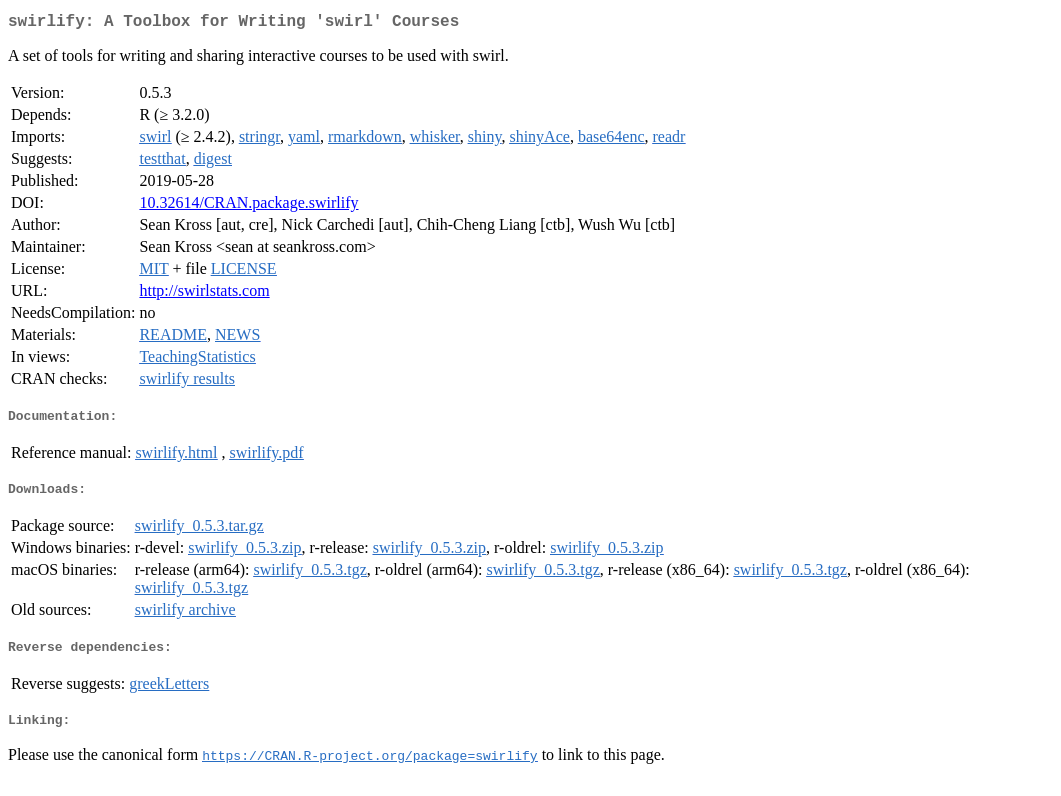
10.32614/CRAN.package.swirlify (248, 206)
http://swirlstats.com (204, 294)
